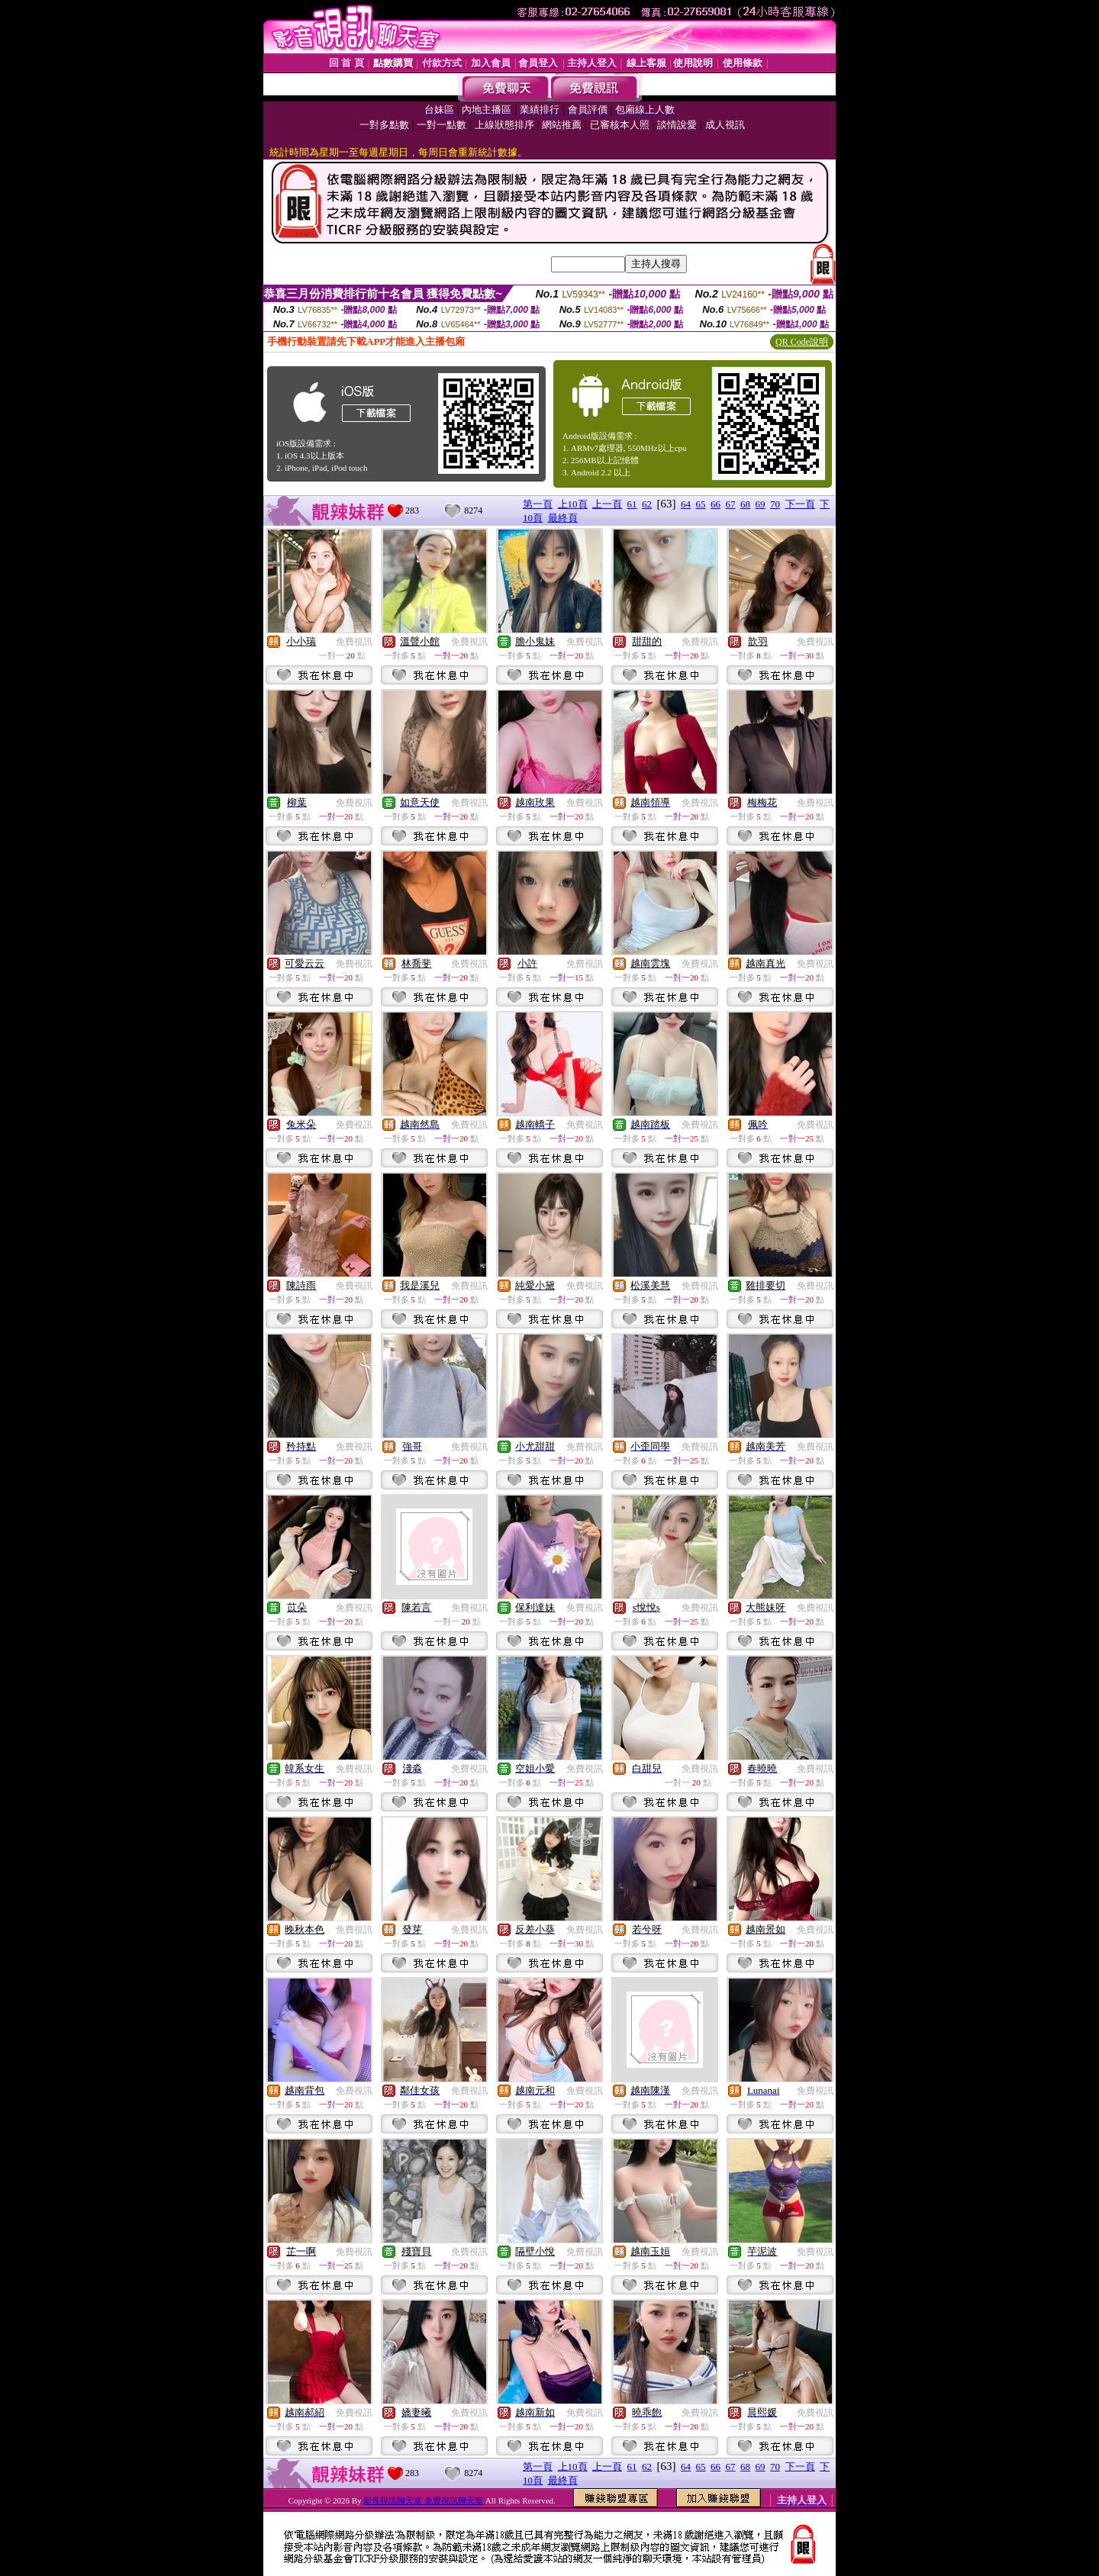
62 (647, 504)
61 (632, 504)
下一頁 (800, 504)
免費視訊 (354, 641)
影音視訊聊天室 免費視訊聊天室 (423, 2500)
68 (745, 504)
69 (760, 504)
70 (775, 504)
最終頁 (563, 517)
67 (731, 504)
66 (715, 504)
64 (686, 504)
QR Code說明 (801, 341)
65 (701, 504)
